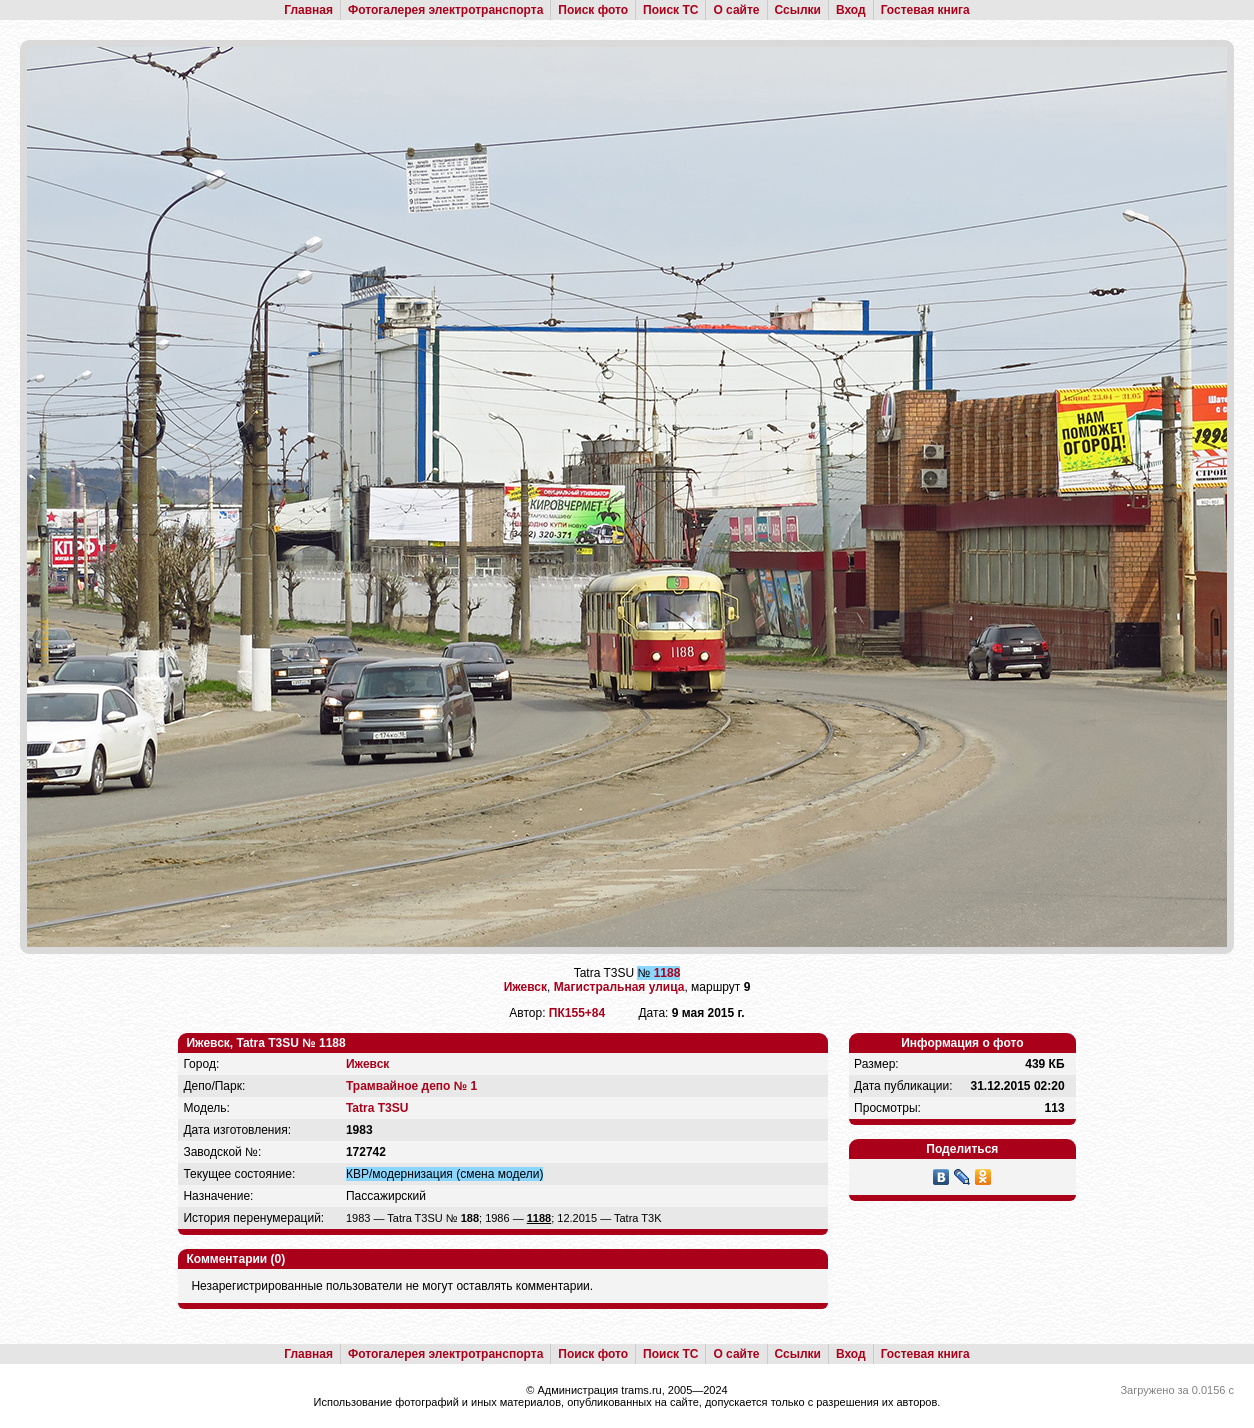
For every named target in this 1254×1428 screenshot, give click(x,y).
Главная (308, 10)
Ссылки (798, 10)
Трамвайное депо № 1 (411, 1086)
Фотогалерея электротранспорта (445, 10)
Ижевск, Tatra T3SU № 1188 (265, 1043)
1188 (667, 973)
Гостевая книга (925, 10)
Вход (851, 10)
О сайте (736, 10)
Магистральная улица (619, 987)
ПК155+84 (577, 1013)
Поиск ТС (670, 10)
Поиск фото (593, 10)
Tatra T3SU (377, 1108)
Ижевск (525, 987)
